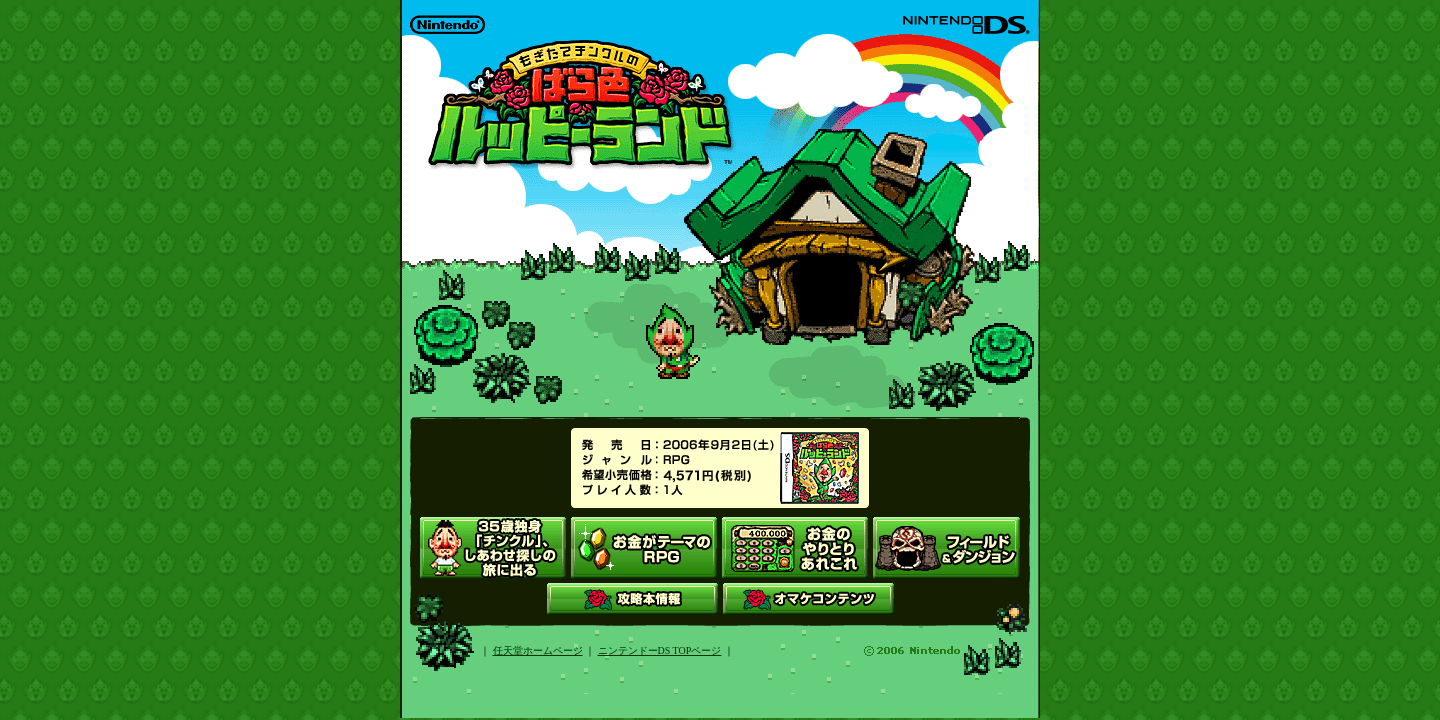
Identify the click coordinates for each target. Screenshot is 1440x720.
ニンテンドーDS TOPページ (660, 650)
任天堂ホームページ (538, 650)
